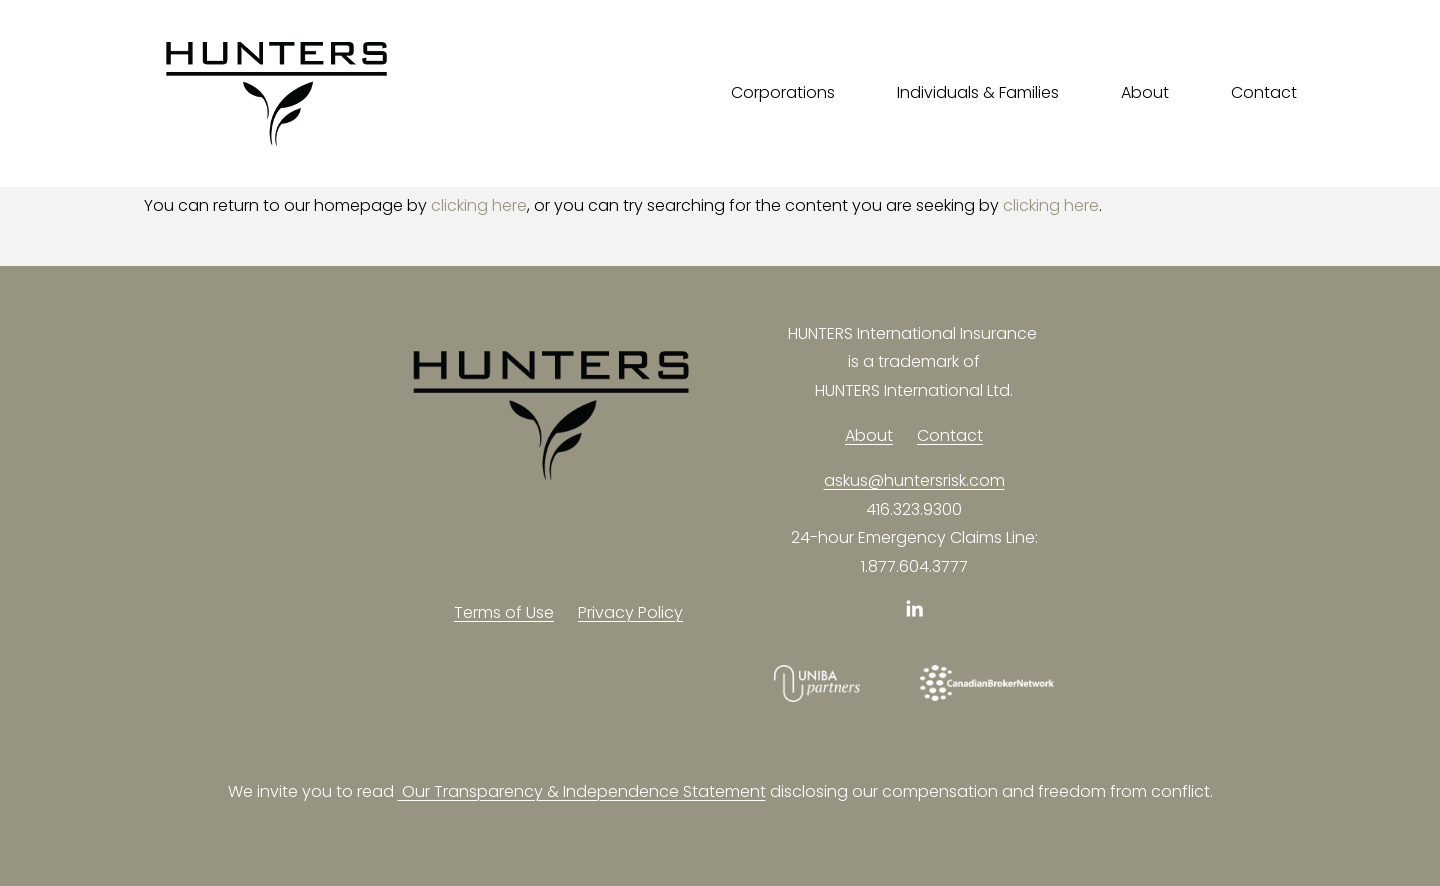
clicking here (479, 205)
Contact (1264, 92)
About (869, 435)
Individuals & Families (978, 92)
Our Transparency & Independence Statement (582, 791)
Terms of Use (504, 612)
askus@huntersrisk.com (914, 480)
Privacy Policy (630, 612)
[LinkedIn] (914, 609)
